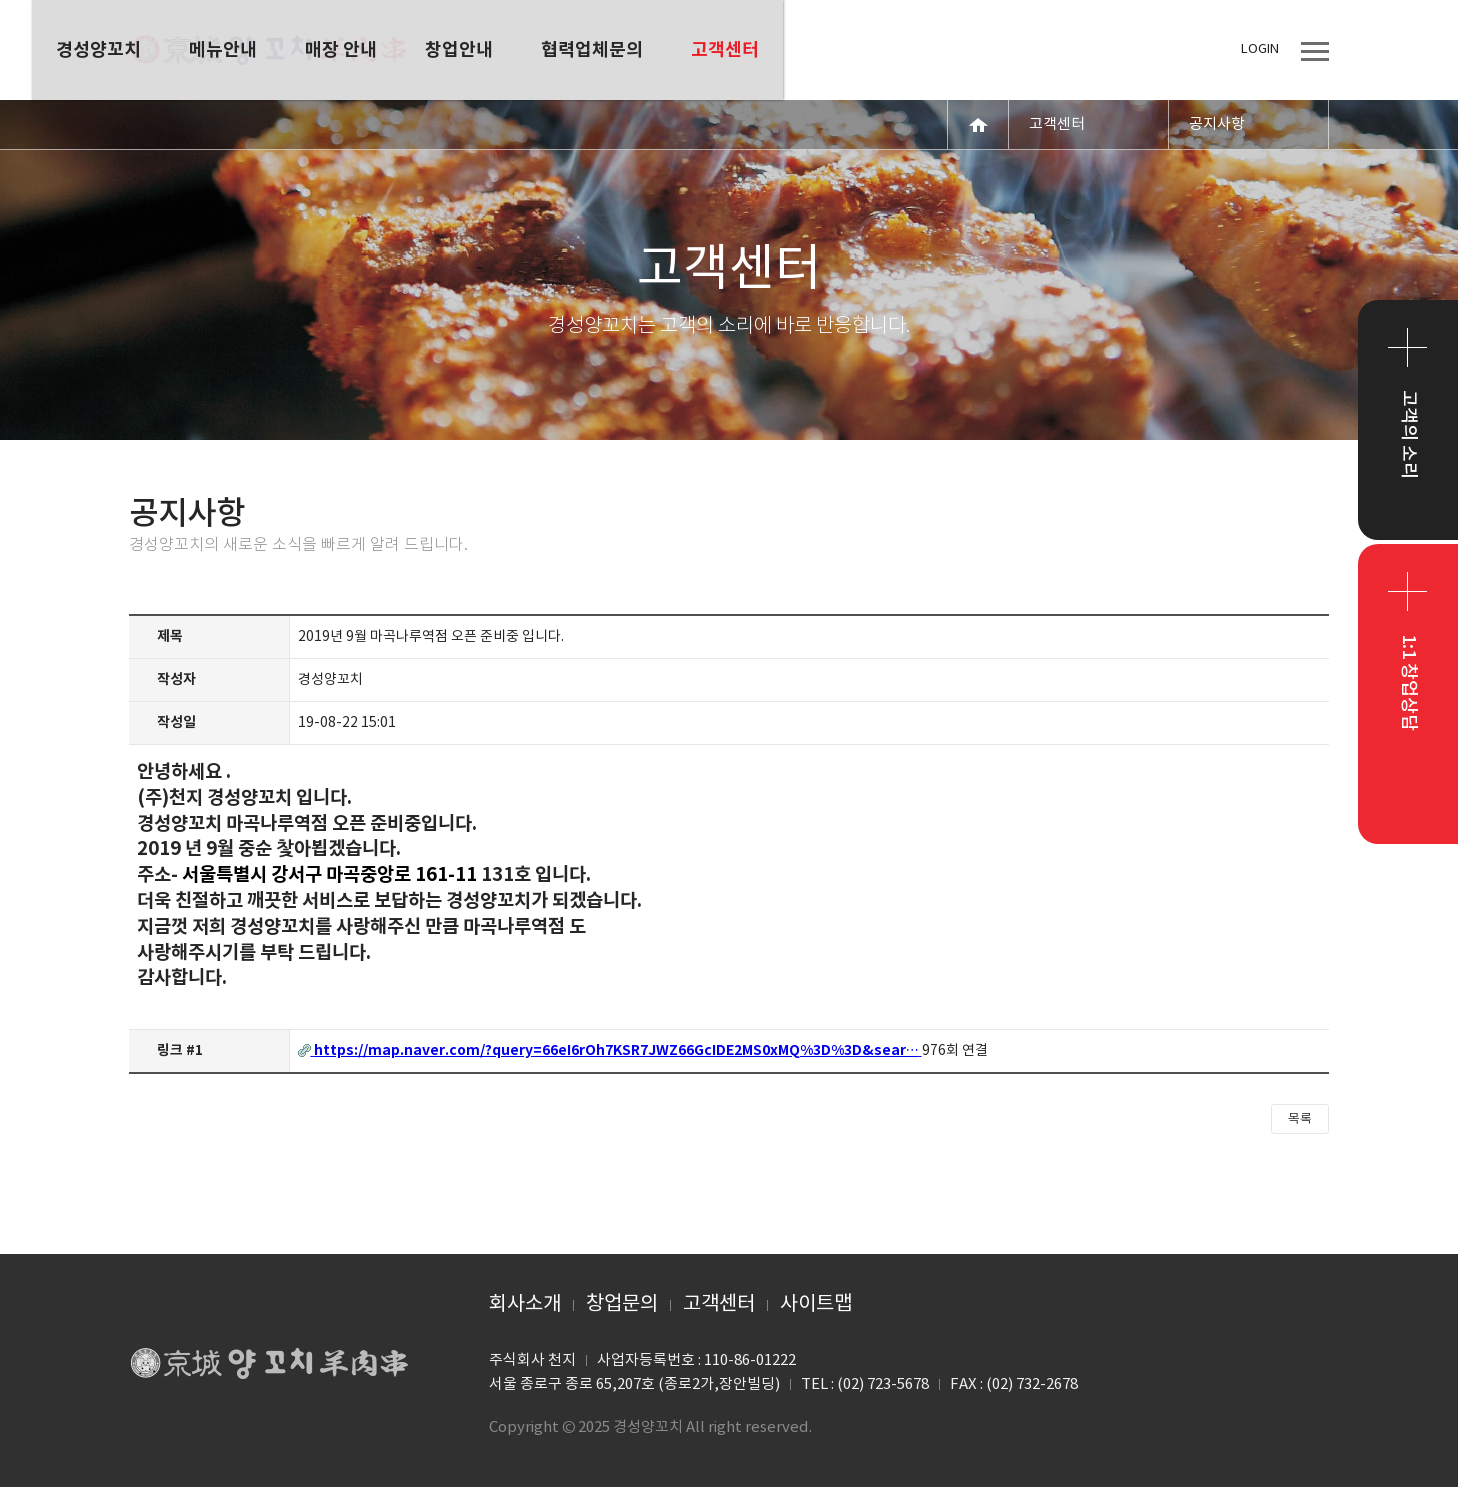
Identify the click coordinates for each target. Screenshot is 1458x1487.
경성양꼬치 (269, 50)
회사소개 (525, 1304)
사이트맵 (816, 1304)
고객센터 (719, 1304)
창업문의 (622, 1304)
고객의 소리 (1408, 434)
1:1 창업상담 (1408, 682)
